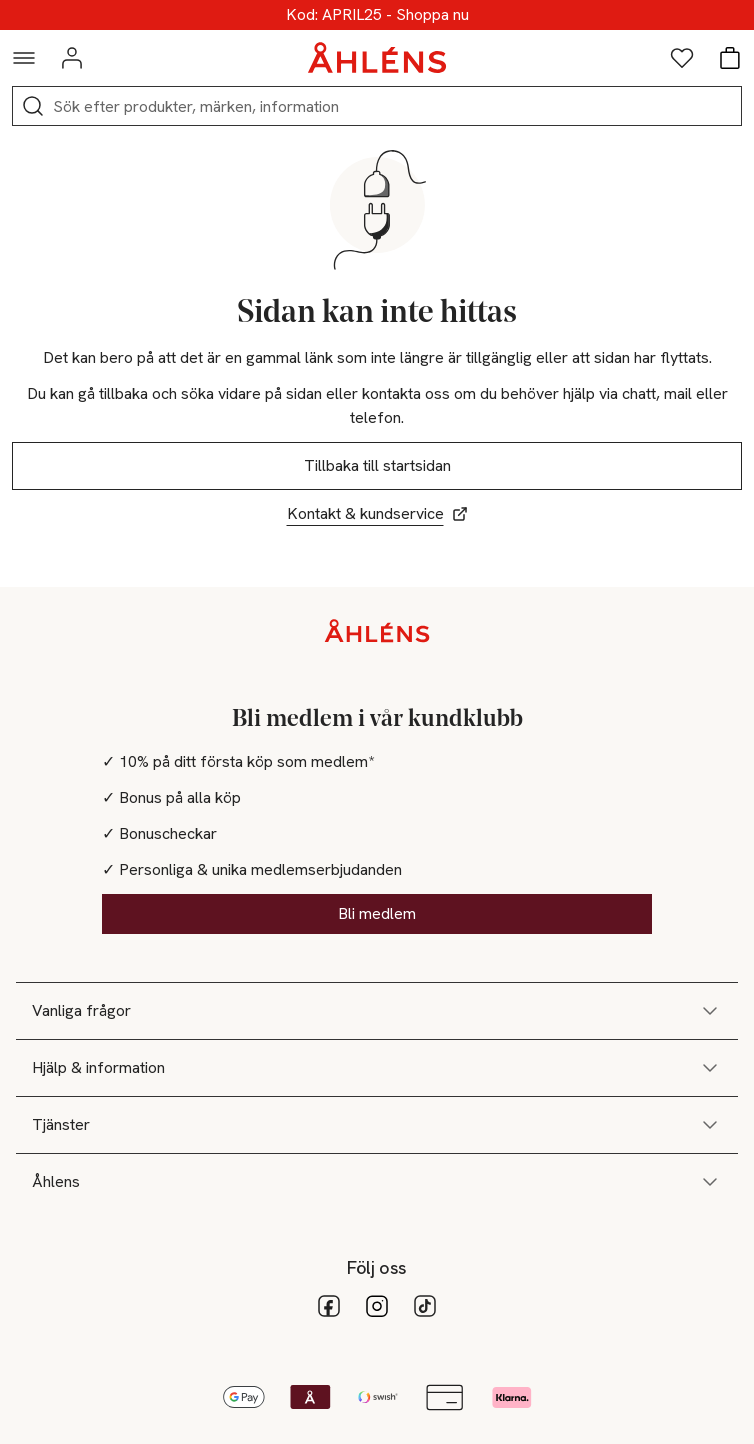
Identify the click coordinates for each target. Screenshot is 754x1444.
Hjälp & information (377, 1068)
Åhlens (377, 1182)
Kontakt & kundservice (377, 513)
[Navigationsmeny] (24, 58)
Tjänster (377, 1125)
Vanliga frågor (377, 1011)
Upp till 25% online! (377, 15)
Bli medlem (377, 913)
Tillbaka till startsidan (377, 465)
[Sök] (33, 106)
